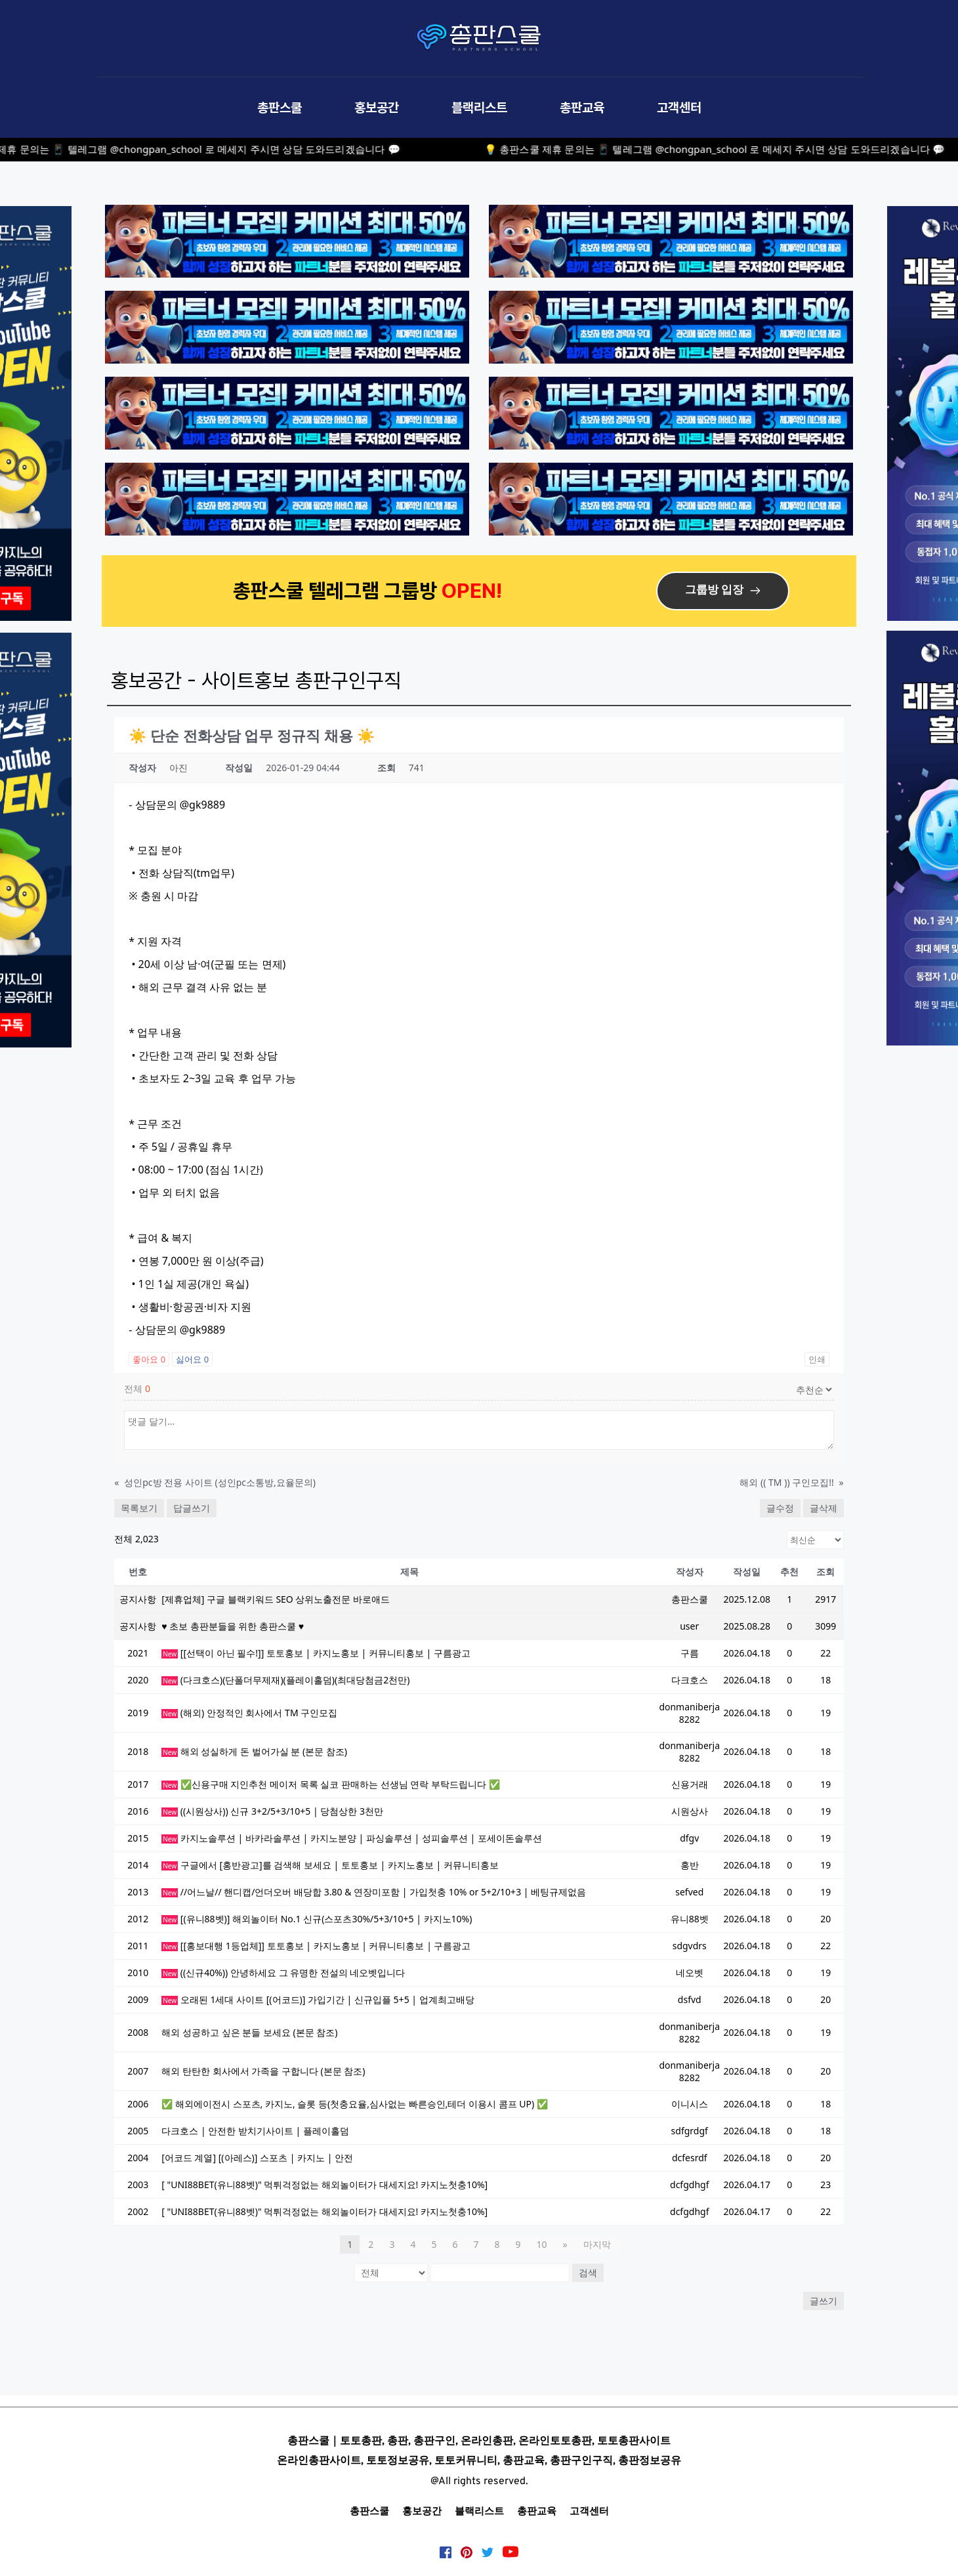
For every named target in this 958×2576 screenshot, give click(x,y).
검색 (588, 2272)
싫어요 (192, 1359)
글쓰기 (823, 2300)
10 (541, 2244)
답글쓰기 (191, 1508)
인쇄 (816, 1359)
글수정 (780, 1508)
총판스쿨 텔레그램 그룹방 (337, 590)
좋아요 (149, 1359)
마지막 (597, 2244)
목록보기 (139, 1508)
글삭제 (823, 1508)
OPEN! (474, 590)
